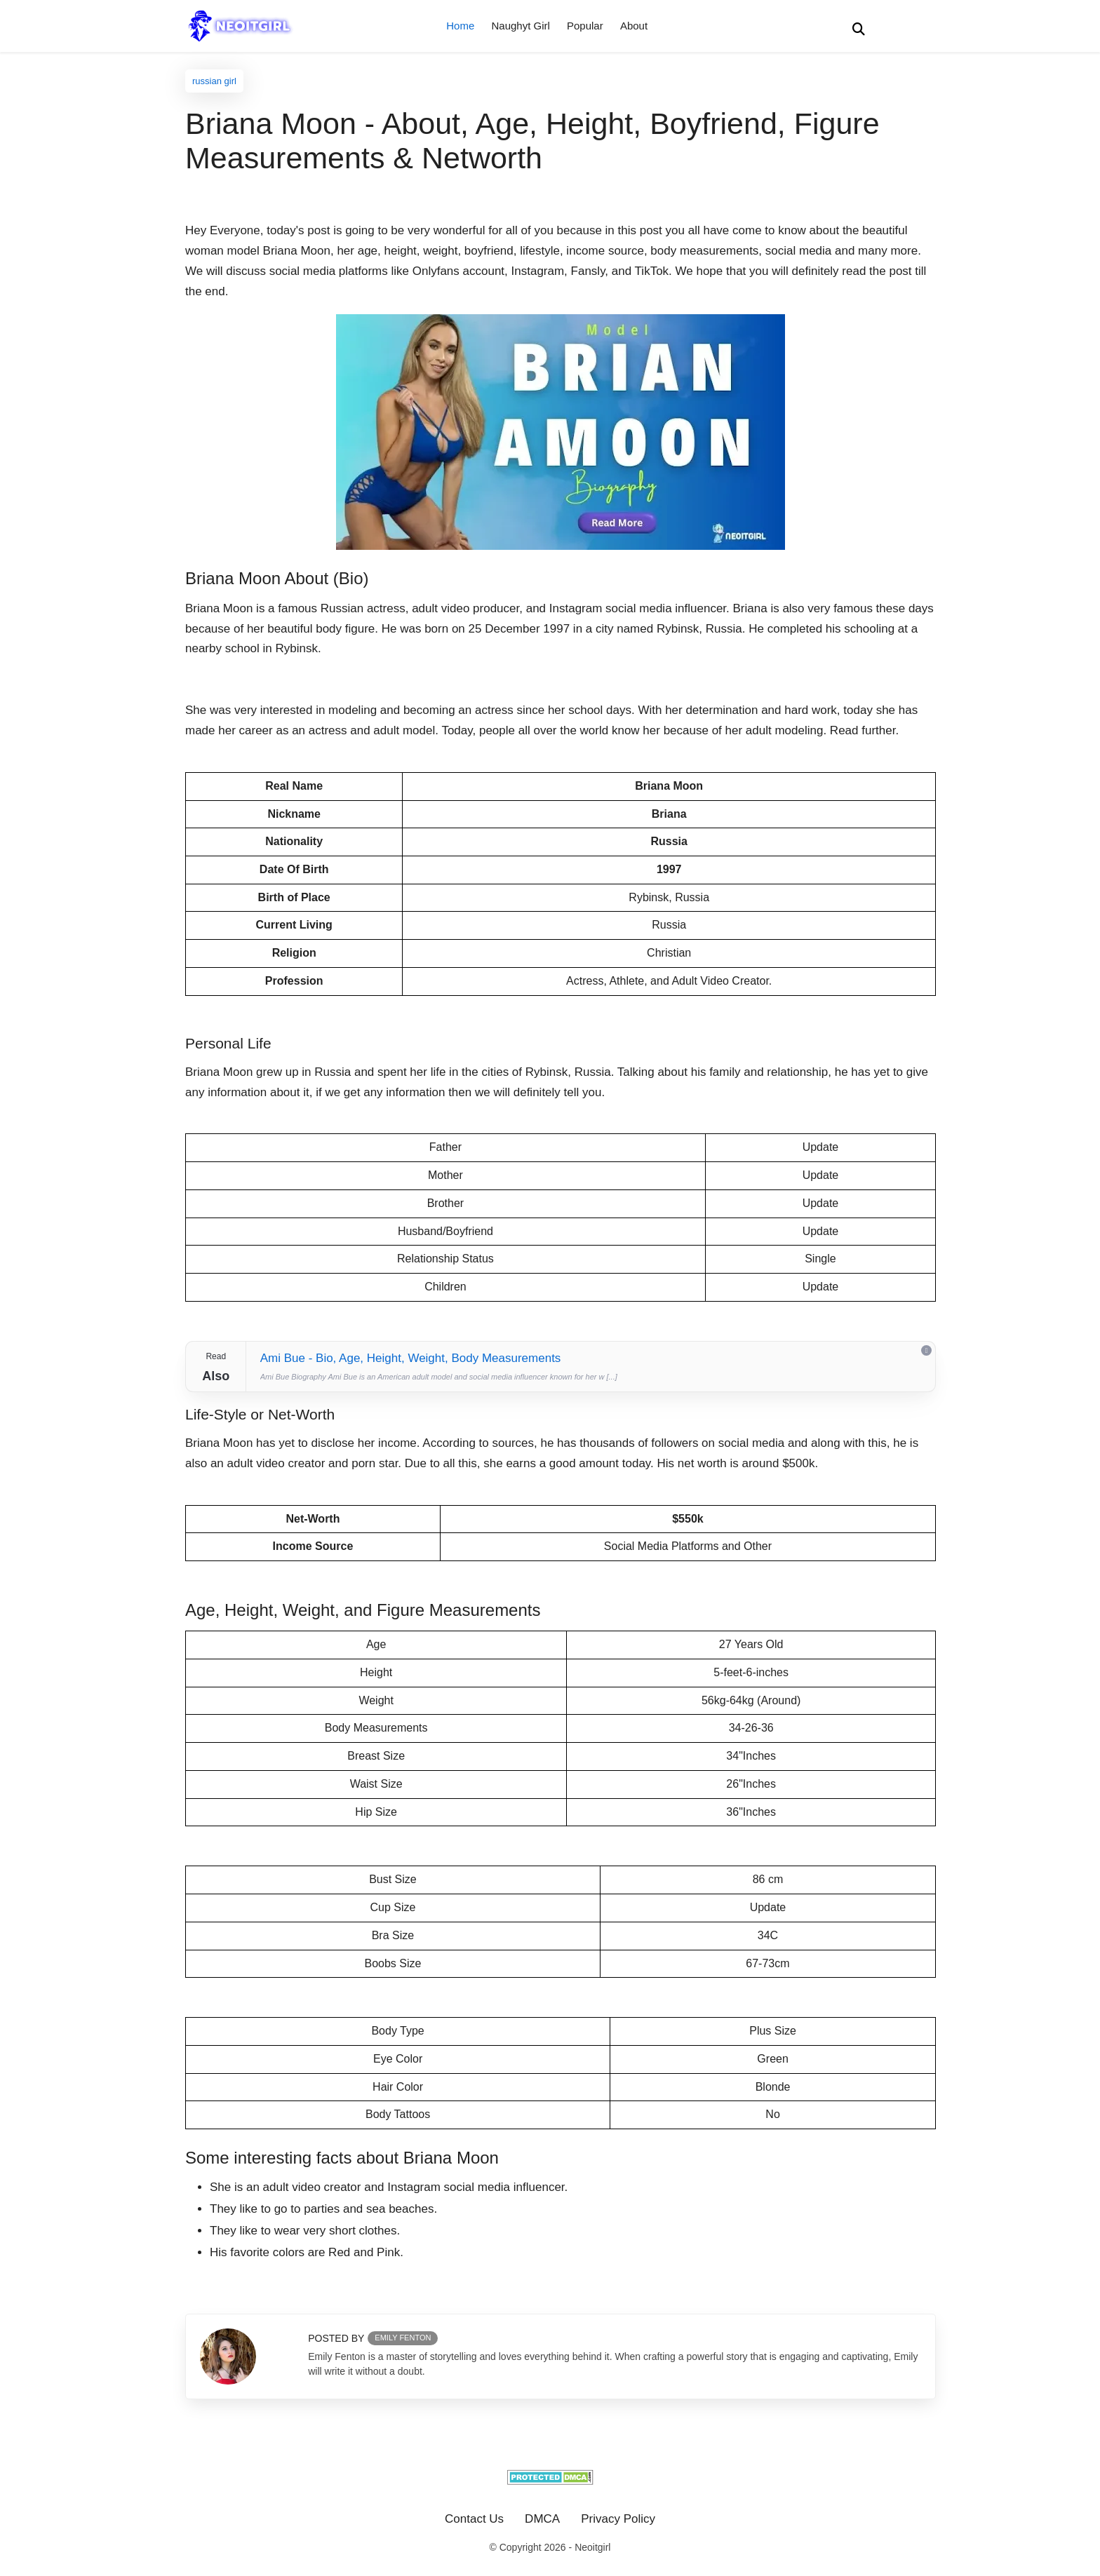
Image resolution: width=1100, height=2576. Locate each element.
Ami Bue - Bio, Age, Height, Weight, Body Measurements (410, 1358)
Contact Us (474, 2519)
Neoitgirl (592, 2547)
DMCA (542, 2519)
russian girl (214, 81)
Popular (585, 26)
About (634, 26)
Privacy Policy (618, 2519)
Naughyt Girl (520, 26)
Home (460, 26)
